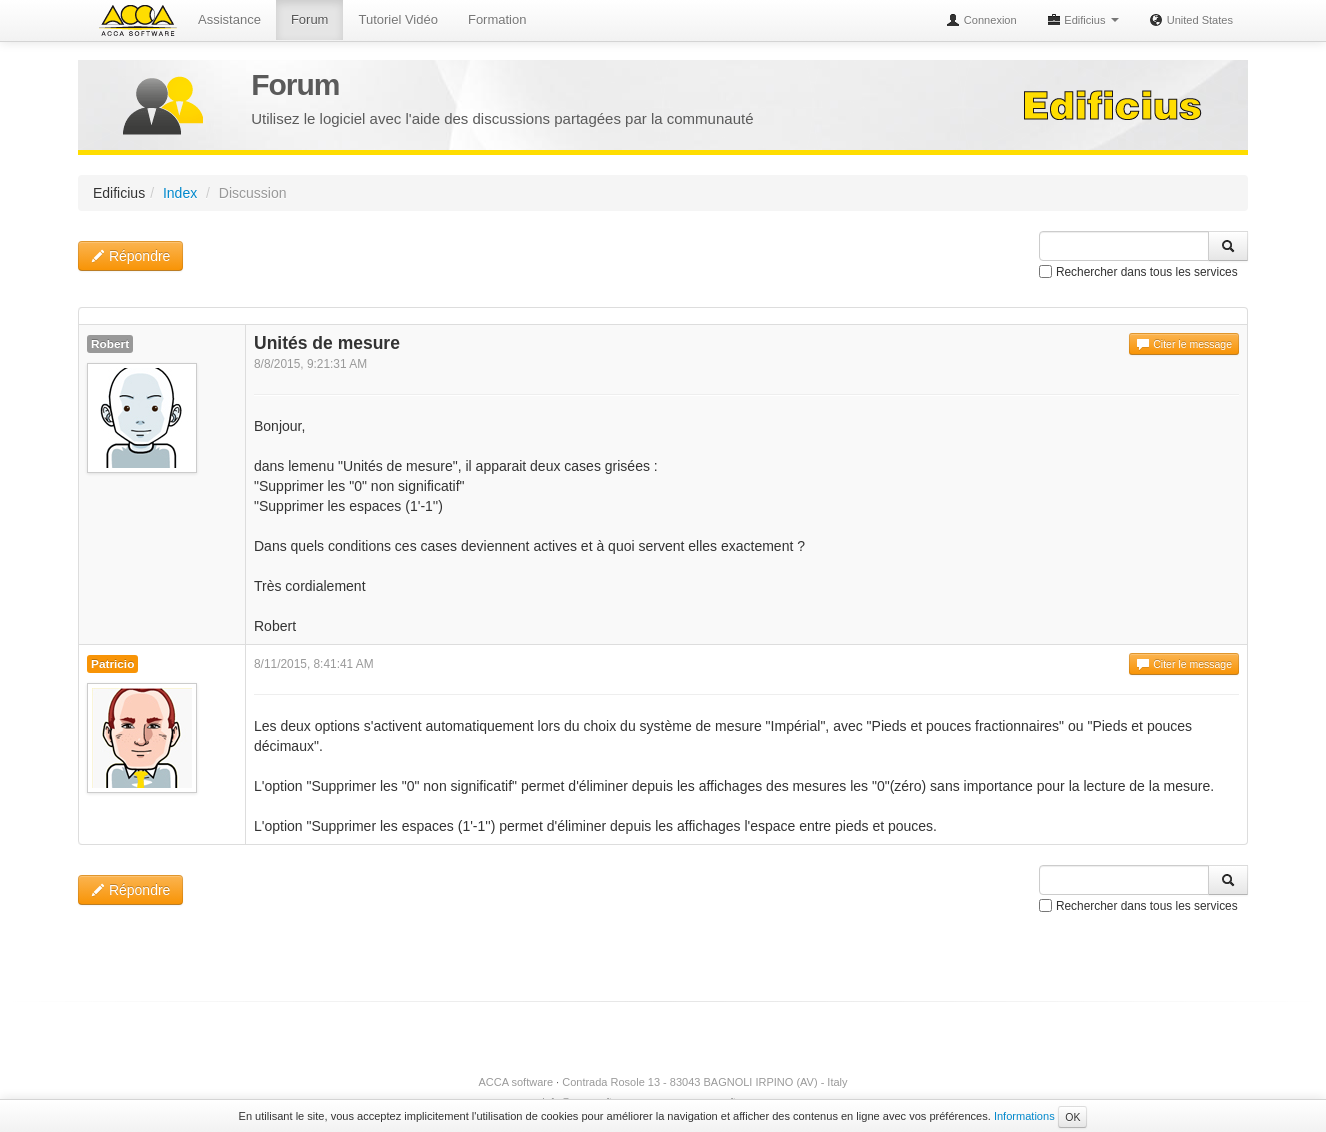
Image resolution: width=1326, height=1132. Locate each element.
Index (180, 193)
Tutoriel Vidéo (398, 19)
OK (1072, 1117)
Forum (310, 19)
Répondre (130, 256)
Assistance (229, 19)
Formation (497, 19)
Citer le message (1184, 344)
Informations (1024, 1116)
